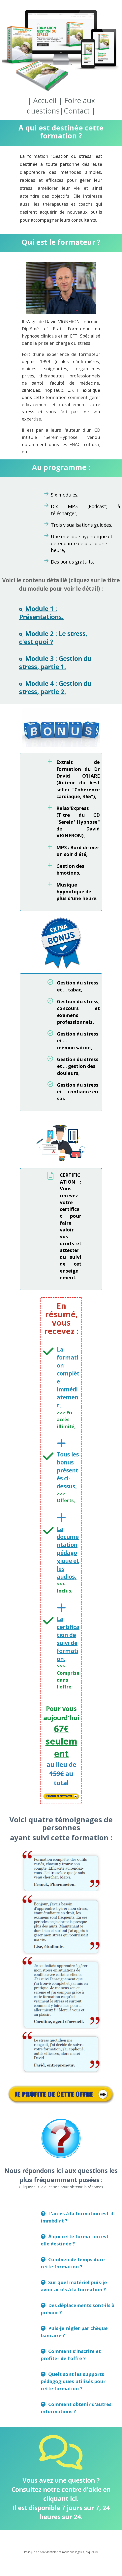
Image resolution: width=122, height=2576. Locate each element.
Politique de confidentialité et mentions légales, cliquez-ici (61, 2552)
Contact (77, 111)
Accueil (44, 100)
